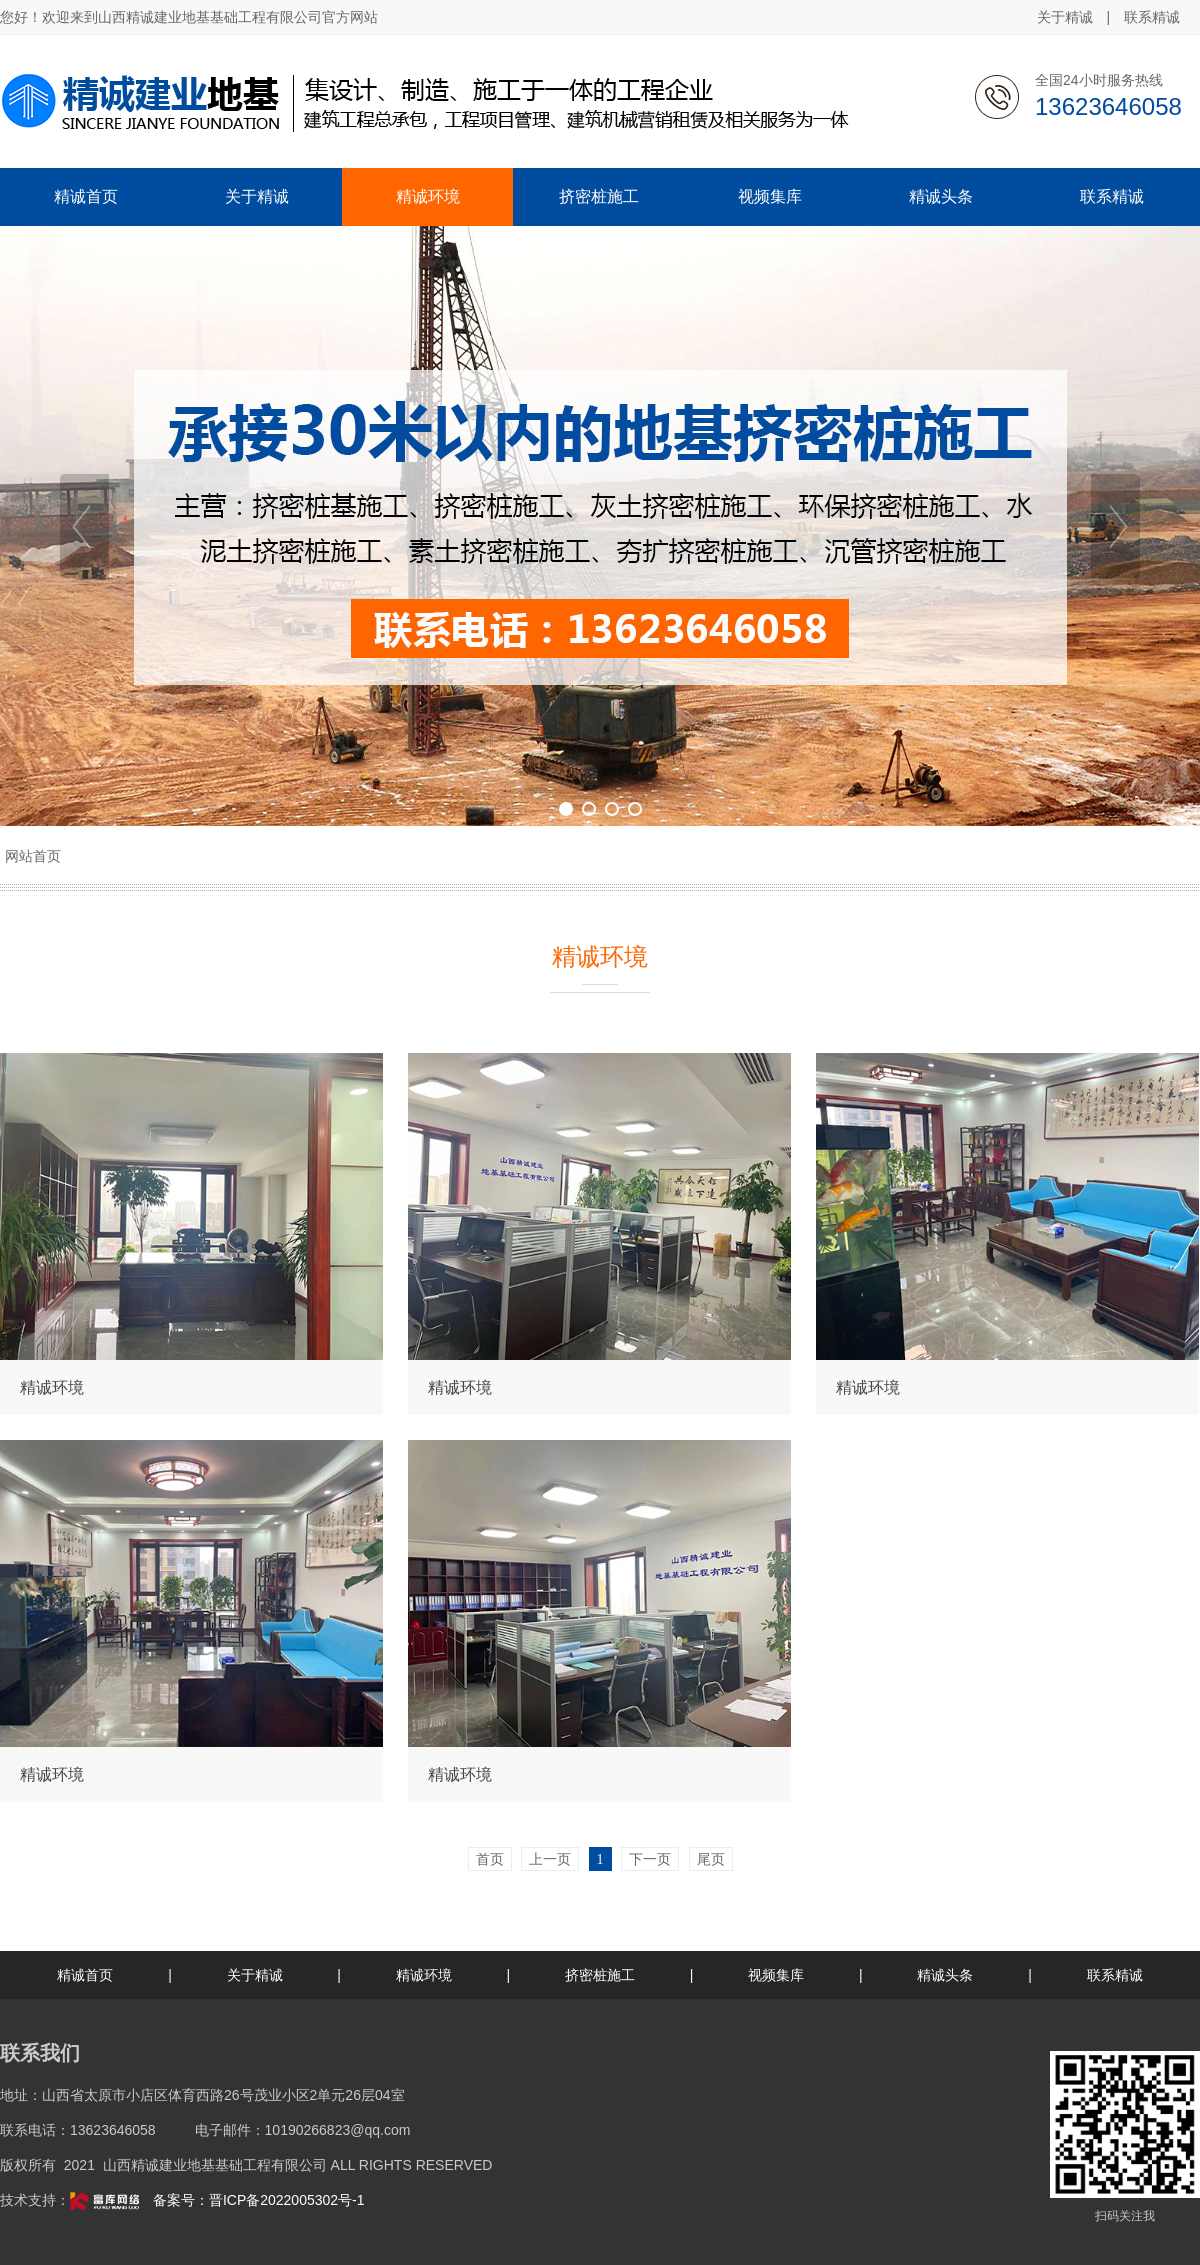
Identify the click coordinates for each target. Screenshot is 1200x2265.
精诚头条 (945, 1975)
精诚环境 (424, 1975)
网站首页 (33, 856)
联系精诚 (1152, 17)
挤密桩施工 (600, 1975)
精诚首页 (85, 1975)
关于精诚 (1065, 17)
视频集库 (776, 1975)
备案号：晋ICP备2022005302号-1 (259, 2200)
